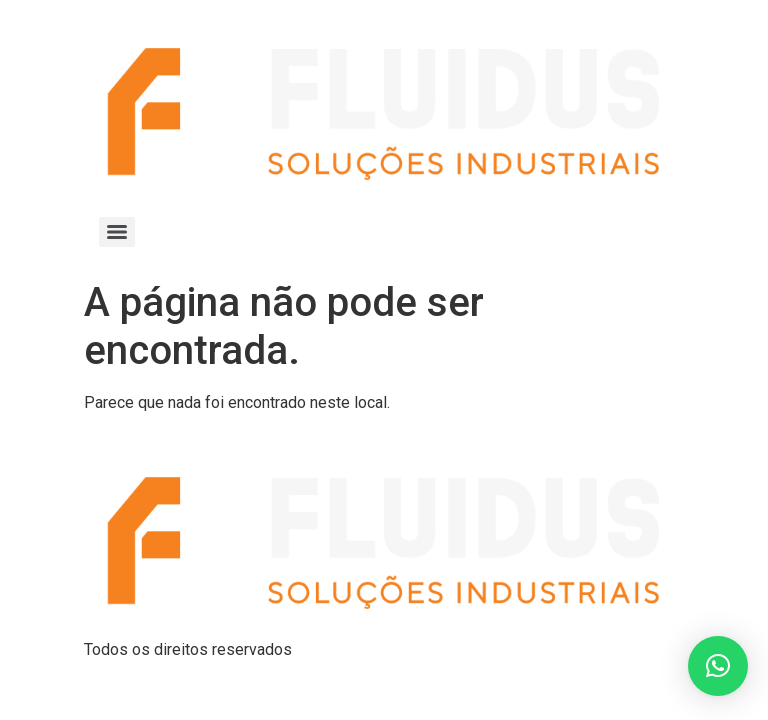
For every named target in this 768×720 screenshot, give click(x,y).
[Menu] (117, 232)
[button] (718, 666)
